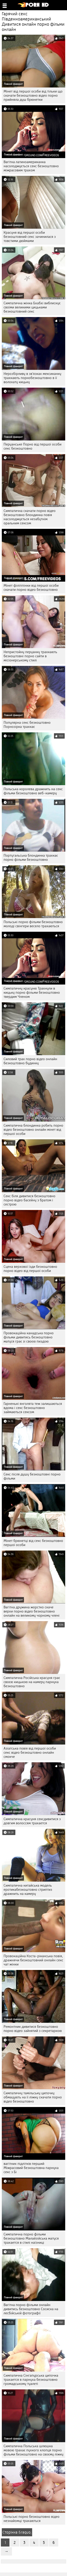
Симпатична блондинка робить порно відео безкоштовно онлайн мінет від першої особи (33, 1129)
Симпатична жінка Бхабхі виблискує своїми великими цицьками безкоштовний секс (32, 307)
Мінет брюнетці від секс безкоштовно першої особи (33, 1543)
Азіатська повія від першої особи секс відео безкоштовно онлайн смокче (30, 1752)
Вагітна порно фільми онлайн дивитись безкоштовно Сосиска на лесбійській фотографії (31, 2309)
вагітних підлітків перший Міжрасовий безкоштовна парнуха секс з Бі (31, 2168)
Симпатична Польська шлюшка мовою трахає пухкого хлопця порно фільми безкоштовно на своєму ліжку (33, 2450)
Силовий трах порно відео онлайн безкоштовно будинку (30, 1061)
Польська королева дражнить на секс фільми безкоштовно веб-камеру (33, 791)
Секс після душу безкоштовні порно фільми (32, 1476)
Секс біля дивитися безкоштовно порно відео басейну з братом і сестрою (29, 1200)
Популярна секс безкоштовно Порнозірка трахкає (27, 724)
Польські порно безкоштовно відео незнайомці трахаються (31, 2519)
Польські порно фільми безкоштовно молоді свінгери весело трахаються (33, 924)
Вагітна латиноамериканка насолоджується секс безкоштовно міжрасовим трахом (31, 166)
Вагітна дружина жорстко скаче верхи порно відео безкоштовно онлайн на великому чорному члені (31, 1611)
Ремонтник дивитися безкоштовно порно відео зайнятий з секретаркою (33, 2029)
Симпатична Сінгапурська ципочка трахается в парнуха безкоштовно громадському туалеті (31, 2379)
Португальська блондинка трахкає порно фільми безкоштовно (31, 857)
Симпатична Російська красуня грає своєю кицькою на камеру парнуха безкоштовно (32, 1682)
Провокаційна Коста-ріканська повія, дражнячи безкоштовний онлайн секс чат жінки (33, 1960)
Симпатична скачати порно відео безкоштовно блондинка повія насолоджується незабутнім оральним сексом (30, 517)
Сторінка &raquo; (17, 2532)
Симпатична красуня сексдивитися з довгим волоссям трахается (32, 1821)
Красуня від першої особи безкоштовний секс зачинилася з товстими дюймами (30, 236)
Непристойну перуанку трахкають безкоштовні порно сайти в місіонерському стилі (30, 656)
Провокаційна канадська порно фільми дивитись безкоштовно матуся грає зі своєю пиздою (29, 1337)
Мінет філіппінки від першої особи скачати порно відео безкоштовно (31, 587)
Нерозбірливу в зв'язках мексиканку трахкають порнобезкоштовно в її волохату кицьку (32, 378)
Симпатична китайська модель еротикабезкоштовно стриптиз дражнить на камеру (28, 1889)
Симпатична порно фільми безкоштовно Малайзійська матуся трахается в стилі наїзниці (31, 2238)
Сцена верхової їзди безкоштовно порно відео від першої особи (30, 1269)
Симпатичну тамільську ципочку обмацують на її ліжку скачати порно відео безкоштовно (33, 2097)
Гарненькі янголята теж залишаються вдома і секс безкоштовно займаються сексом (33, 1408)
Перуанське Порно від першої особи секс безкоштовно (32, 446)
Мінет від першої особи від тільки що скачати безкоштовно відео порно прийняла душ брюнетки (33, 95)
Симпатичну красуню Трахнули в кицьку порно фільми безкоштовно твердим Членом (32, 992)
